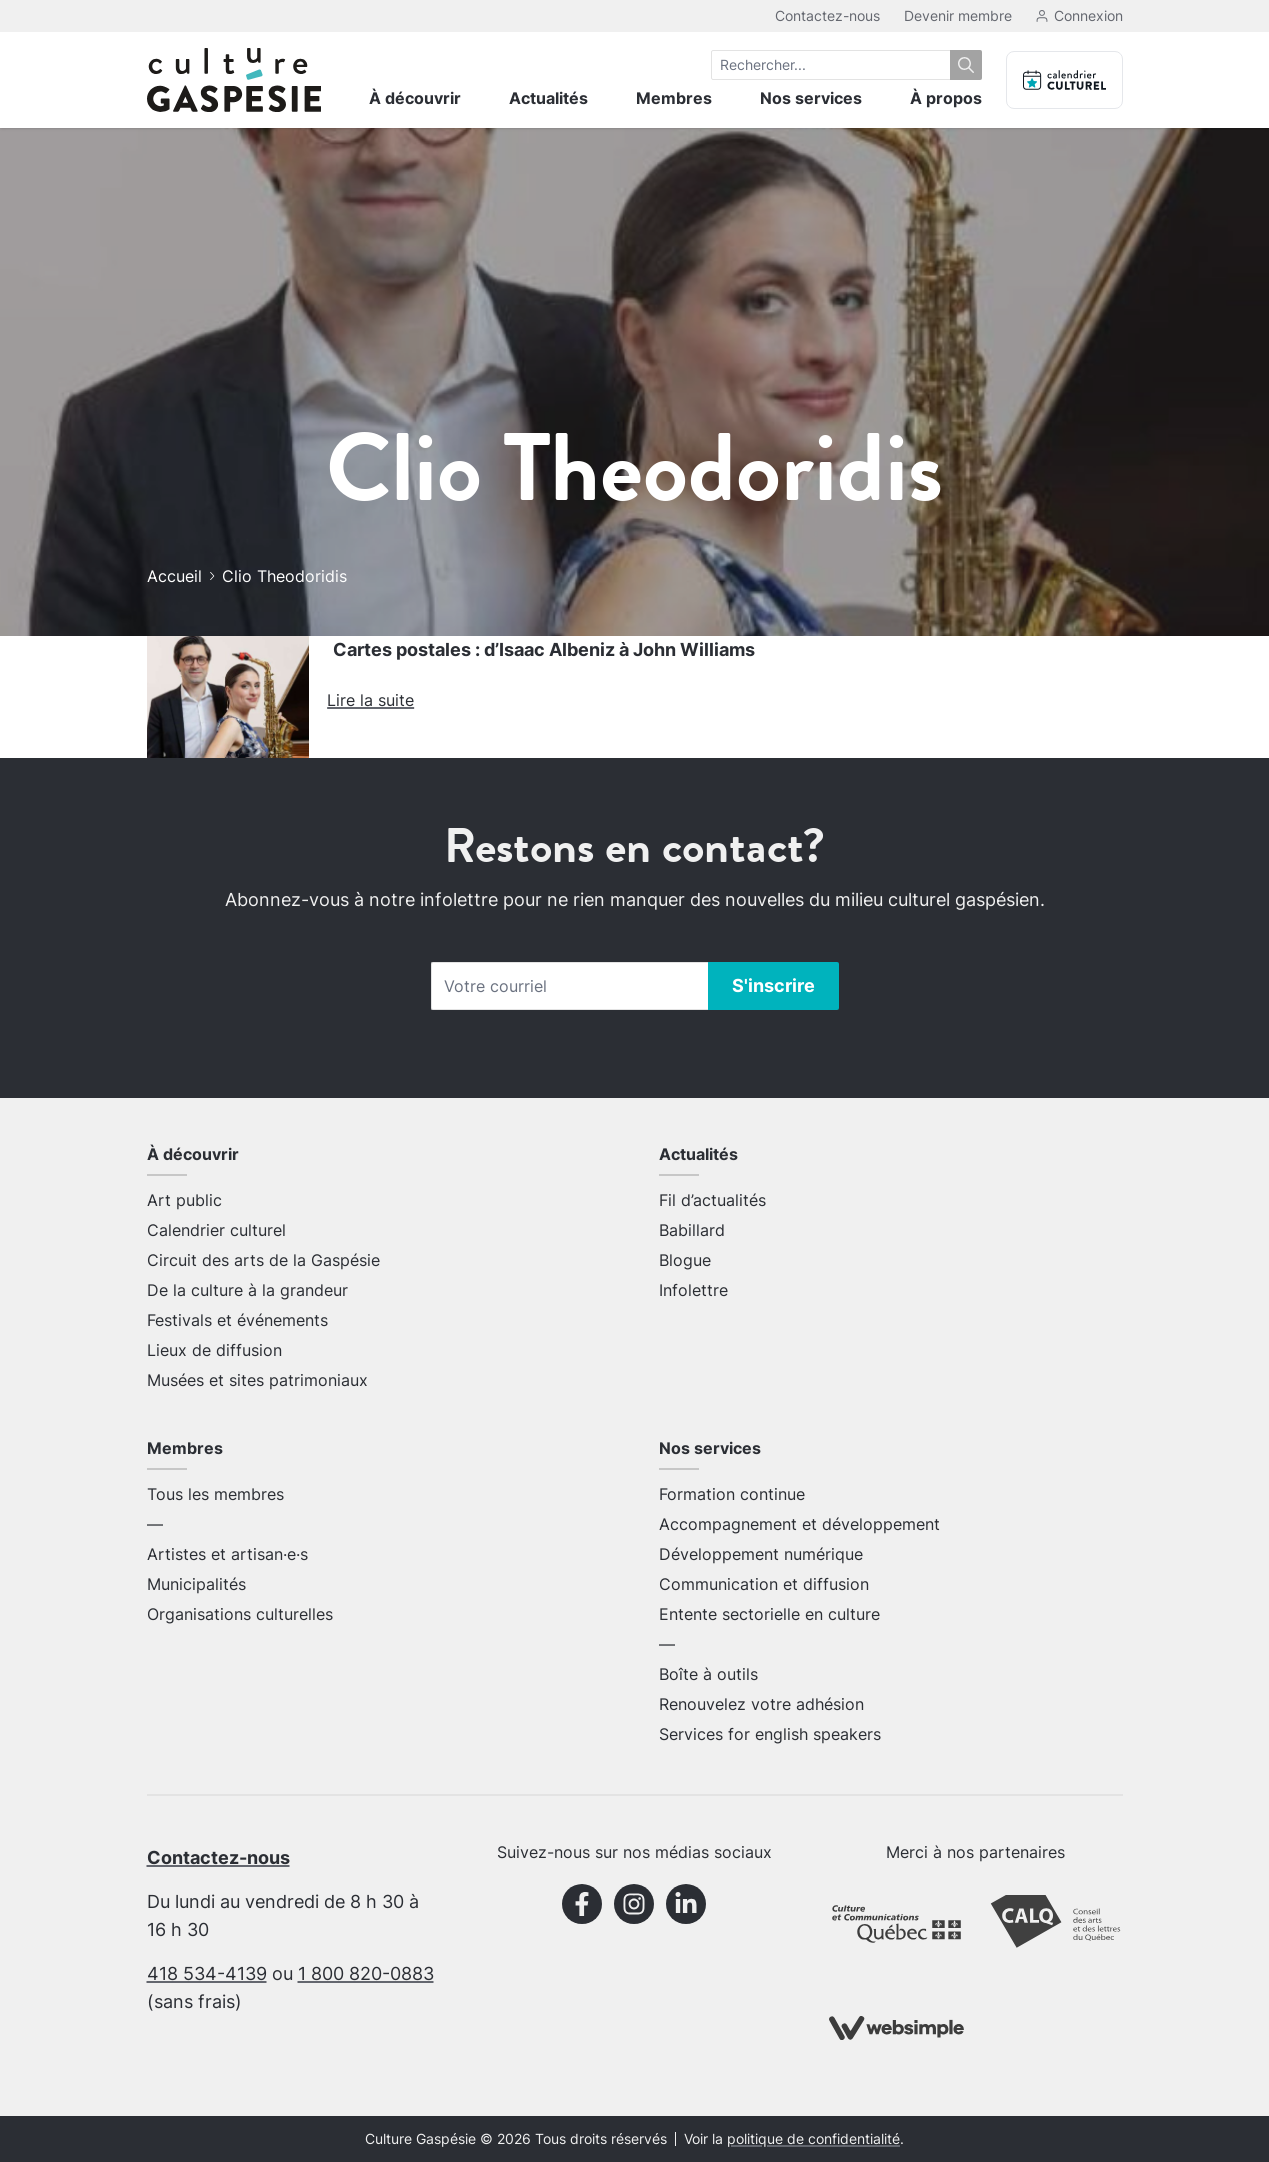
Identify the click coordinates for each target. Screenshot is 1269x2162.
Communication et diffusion (764, 1584)
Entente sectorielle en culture (769, 1614)
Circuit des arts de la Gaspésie (263, 1260)
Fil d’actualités (712, 1200)
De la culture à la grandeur (247, 1290)
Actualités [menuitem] (548, 98)
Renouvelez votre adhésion (761, 1704)
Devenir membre (958, 15)
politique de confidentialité (813, 2139)
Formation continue (732, 1494)
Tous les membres (215, 1494)
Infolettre (693, 1290)
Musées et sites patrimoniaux (257, 1380)
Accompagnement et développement (799, 1524)
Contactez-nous (827, 15)
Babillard (692, 1230)
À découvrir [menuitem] (415, 98)
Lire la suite (370, 700)
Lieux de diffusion (214, 1350)
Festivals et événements (237, 1320)
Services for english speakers (770, 1734)
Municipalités (196, 1584)
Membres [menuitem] (674, 98)
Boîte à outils (708, 1674)
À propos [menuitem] (946, 98)
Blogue (685, 1260)
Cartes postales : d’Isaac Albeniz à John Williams (544, 649)
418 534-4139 (207, 1973)
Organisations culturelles (240, 1614)
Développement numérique (761, 1554)
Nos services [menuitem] (811, 98)
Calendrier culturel (216, 1230)
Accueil (174, 576)
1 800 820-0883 (366, 1973)
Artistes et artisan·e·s (227, 1554)
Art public (184, 1200)
